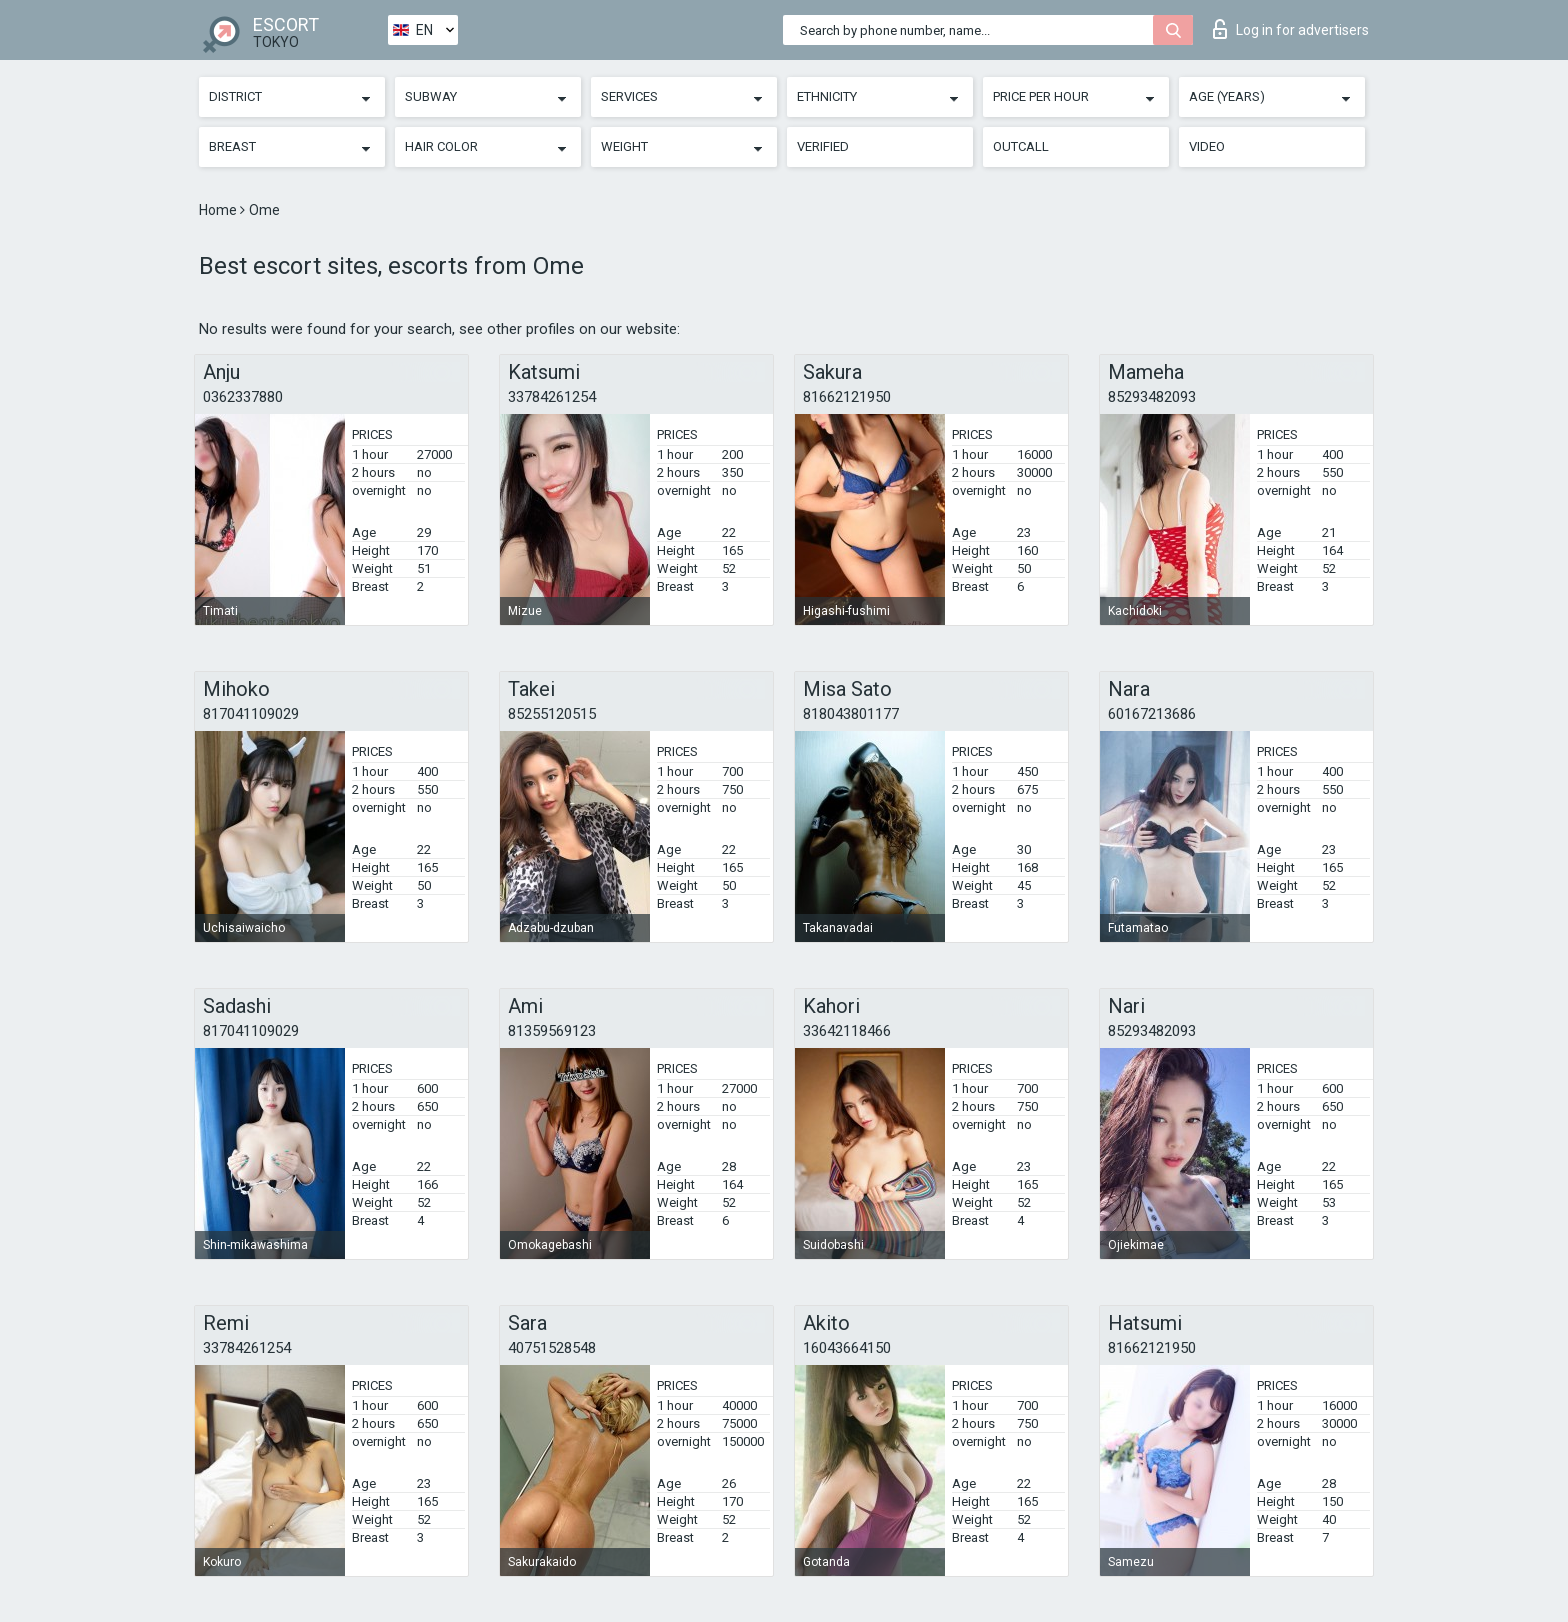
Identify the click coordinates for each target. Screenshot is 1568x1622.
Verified (823, 146)
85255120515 (552, 714)
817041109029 (251, 714)
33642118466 (847, 1031)
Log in (1291, 29)
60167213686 (1152, 714)
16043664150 (847, 1348)
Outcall (1021, 146)
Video (1207, 146)
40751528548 (552, 1348)
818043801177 (851, 714)
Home (219, 210)
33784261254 (552, 397)
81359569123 (552, 1031)
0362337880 (243, 397)
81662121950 (847, 397)
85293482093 (1152, 397)
